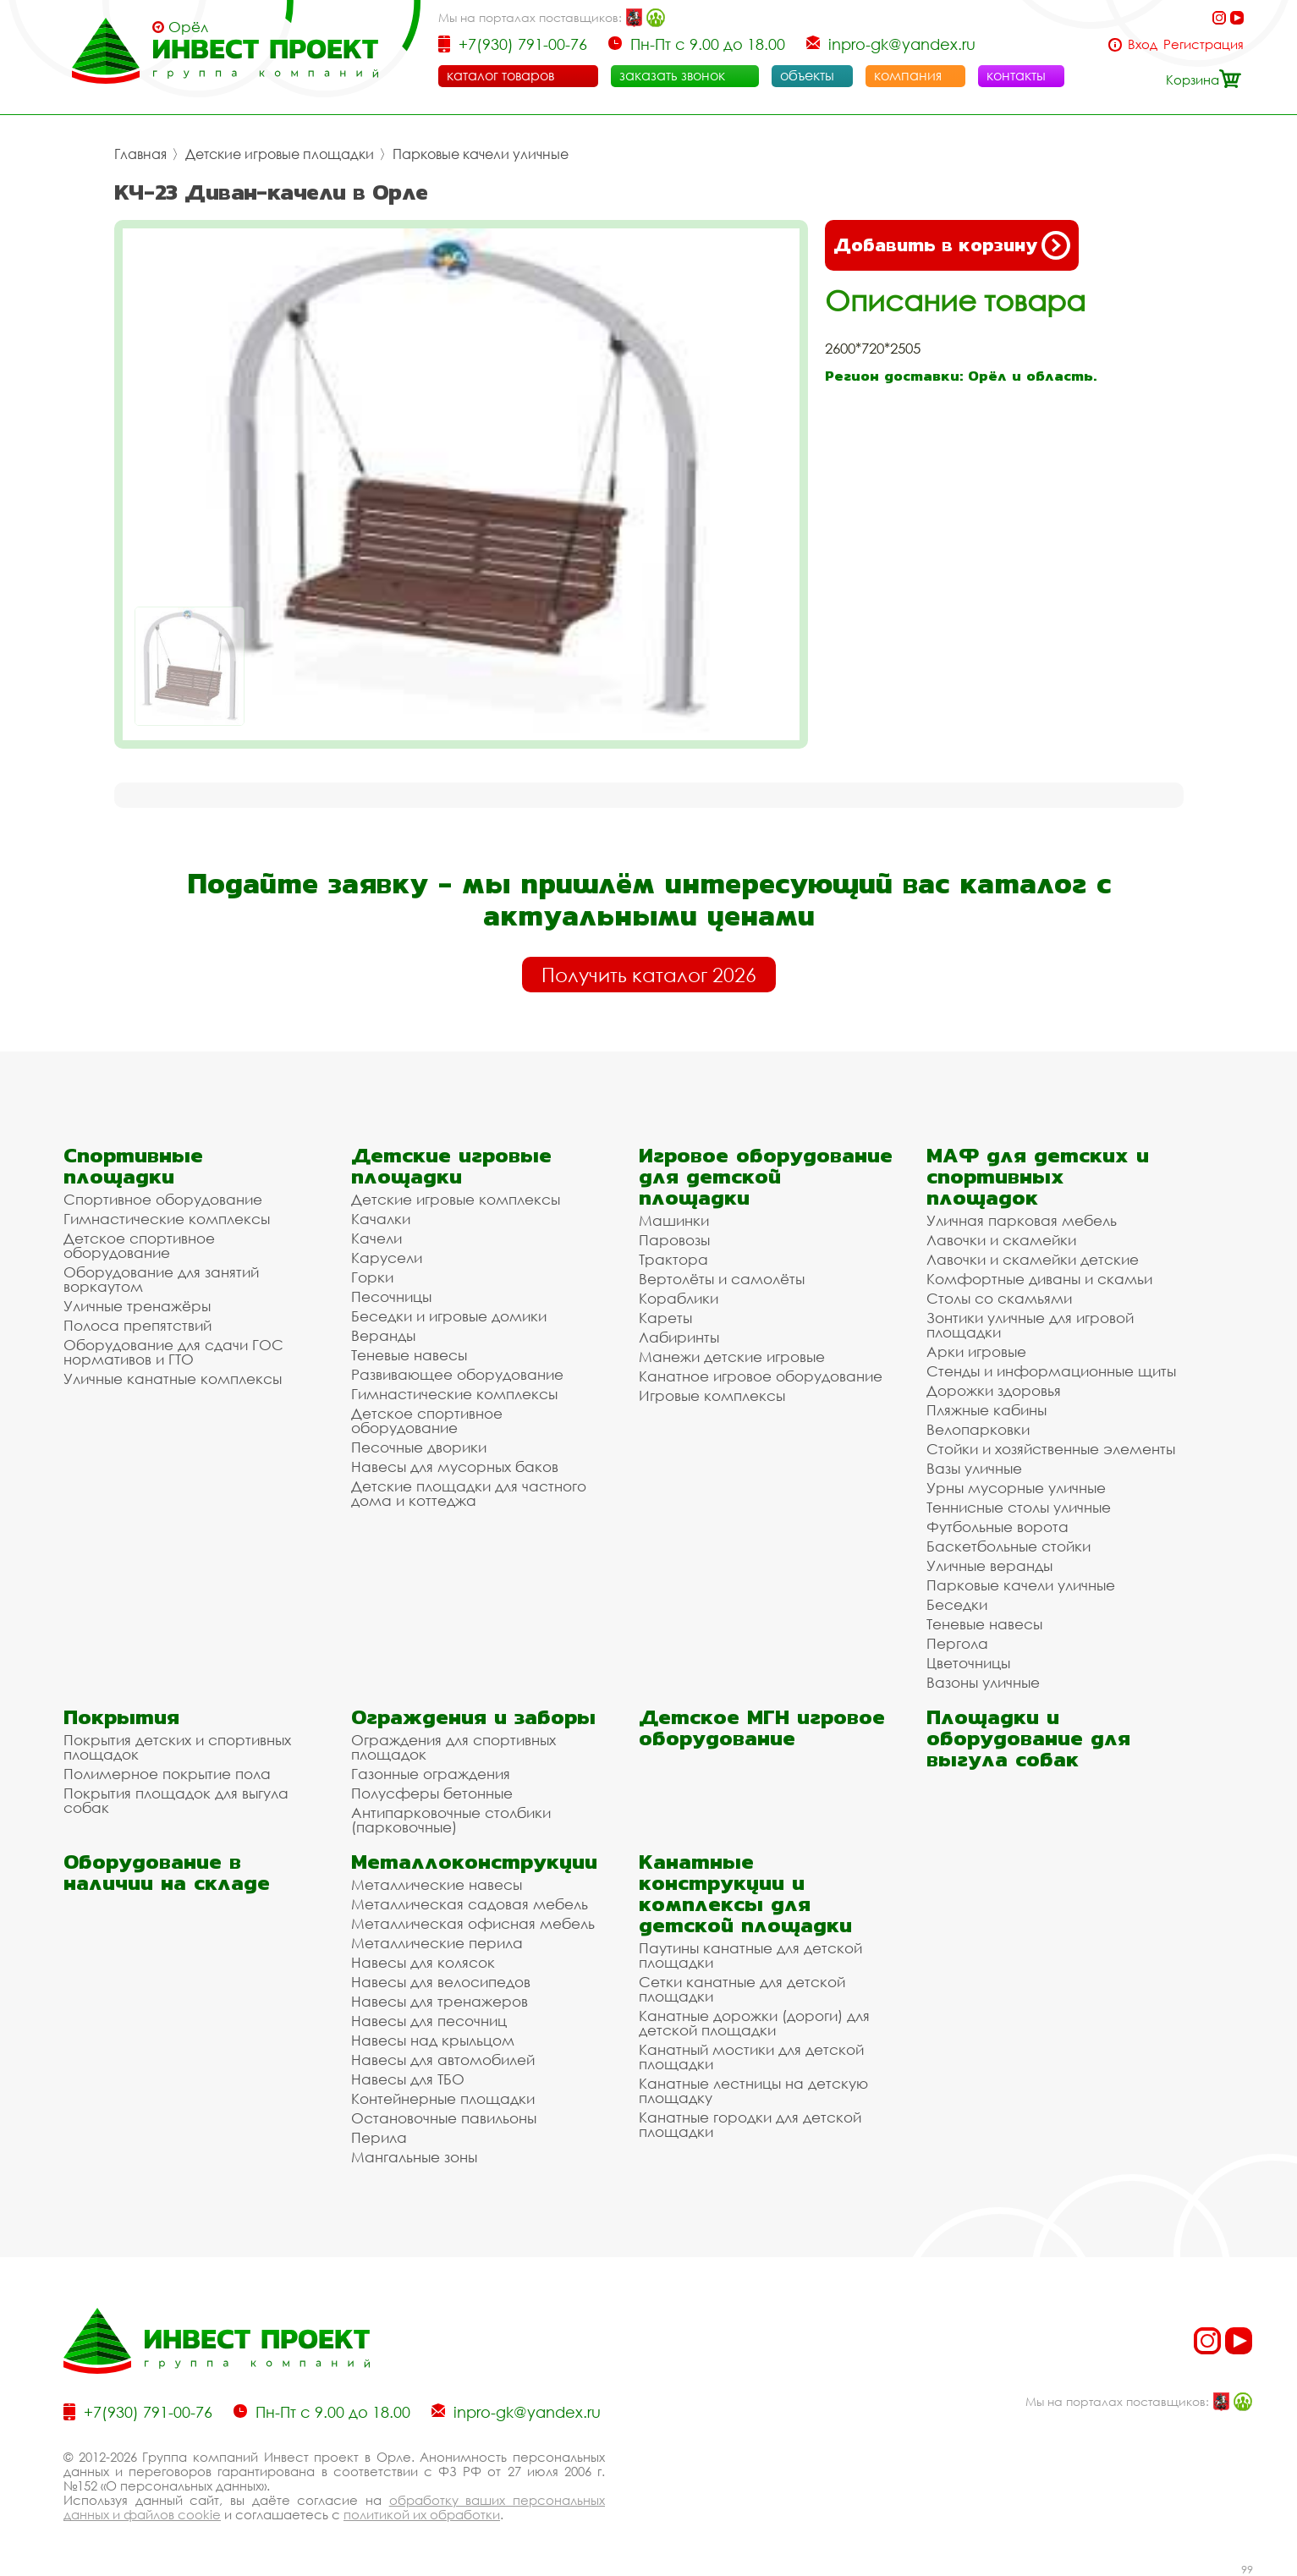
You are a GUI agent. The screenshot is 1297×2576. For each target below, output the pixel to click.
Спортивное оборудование (162, 1199)
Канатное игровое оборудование (760, 1376)
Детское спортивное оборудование (139, 1245)
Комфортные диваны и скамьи (1039, 1279)
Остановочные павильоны (443, 2118)
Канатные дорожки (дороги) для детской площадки (754, 2022)
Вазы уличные (974, 1468)
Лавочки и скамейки (1001, 1240)
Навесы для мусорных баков (454, 1466)
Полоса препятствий (137, 1325)
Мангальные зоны (414, 2157)
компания (908, 75)
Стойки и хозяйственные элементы (1050, 1449)
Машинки (674, 1220)
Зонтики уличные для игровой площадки (1030, 1324)
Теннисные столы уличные (1018, 1507)
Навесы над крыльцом (432, 2040)
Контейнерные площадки (443, 2098)
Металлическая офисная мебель (473, 1923)
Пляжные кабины (986, 1410)
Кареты (665, 1317)
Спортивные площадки (133, 1166)
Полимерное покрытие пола (167, 1773)
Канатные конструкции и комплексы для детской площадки (745, 1893)
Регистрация (1203, 44)
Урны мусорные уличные (1016, 1487)
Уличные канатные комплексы (172, 1378)
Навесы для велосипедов (440, 1982)
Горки (372, 1277)
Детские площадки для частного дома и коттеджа (468, 1493)
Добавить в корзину (951, 245)
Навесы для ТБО (407, 2079)
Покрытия (121, 1716)
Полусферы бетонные (432, 1793)
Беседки (956, 1604)
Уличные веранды (989, 1565)
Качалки (380, 1218)
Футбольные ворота (997, 1526)
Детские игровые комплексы (455, 1199)
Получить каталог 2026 (648, 974)
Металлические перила (437, 1943)
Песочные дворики (418, 1447)
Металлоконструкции (474, 1861)
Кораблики (678, 1298)
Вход (1142, 44)
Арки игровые (976, 1351)
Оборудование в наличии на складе (166, 1872)
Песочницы (391, 1296)
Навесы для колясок (423, 1962)
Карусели (386, 1257)
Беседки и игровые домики (449, 1316)
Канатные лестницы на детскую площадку (753, 2090)
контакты (1016, 75)
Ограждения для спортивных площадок (453, 1747)
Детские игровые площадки (279, 154)
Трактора (673, 1259)
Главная (140, 154)
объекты (807, 75)
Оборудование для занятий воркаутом (161, 1279)
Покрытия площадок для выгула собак (176, 1800)
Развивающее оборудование (457, 1374)
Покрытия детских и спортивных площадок (177, 1747)
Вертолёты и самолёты (722, 1279)
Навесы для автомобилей (443, 2059)
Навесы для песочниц (429, 2020)
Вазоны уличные (983, 1682)
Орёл (188, 27)
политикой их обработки (421, 2514)
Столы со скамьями (999, 1298)
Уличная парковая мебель (1021, 1220)
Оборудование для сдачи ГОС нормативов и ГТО (173, 1351)
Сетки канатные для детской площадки (742, 1989)
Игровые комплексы (712, 1395)
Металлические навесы (436, 1884)
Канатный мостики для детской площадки (751, 2056)
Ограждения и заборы (473, 1716)
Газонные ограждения (430, 1773)
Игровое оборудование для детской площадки (766, 1176)
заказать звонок (672, 75)
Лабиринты (679, 1337)
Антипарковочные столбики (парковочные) (451, 1819)
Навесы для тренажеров (439, 2001)
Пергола (957, 1643)
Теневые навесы (409, 1355)
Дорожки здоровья (993, 1390)
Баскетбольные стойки (1008, 1546)
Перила (379, 2137)
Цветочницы (968, 1663)
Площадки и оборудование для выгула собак (1028, 1738)
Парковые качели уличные (481, 154)
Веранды (383, 1335)
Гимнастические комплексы (166, 1218)
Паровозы (674, 1240)
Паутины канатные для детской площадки (750, 1955)
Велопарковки (978, 1429)
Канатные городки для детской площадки (750, 2124)
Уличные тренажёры (137, 1306)
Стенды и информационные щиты (1051, 1371)
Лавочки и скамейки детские (1032, 1259)
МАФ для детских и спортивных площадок (1037, 1176)
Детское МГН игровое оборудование (762, 1727)
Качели (376, 1238)
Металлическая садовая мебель (469, 1904)
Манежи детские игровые (732, 1356)
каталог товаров (500, 75)
